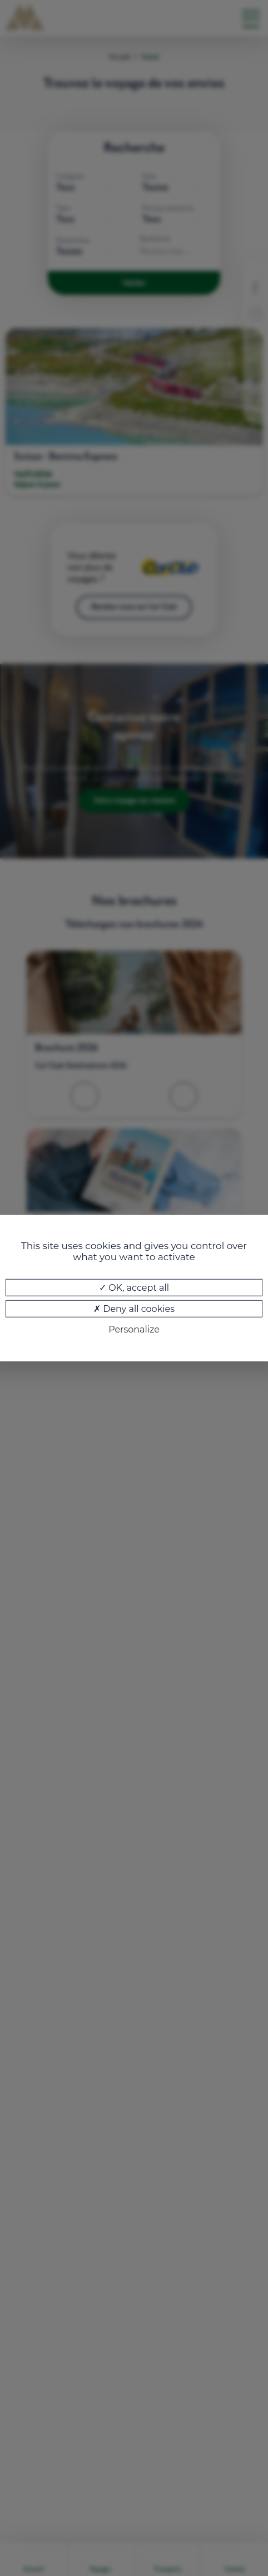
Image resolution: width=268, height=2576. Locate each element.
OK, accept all (134, 1287)
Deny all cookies (134, 1309)
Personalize (134, 1329)
